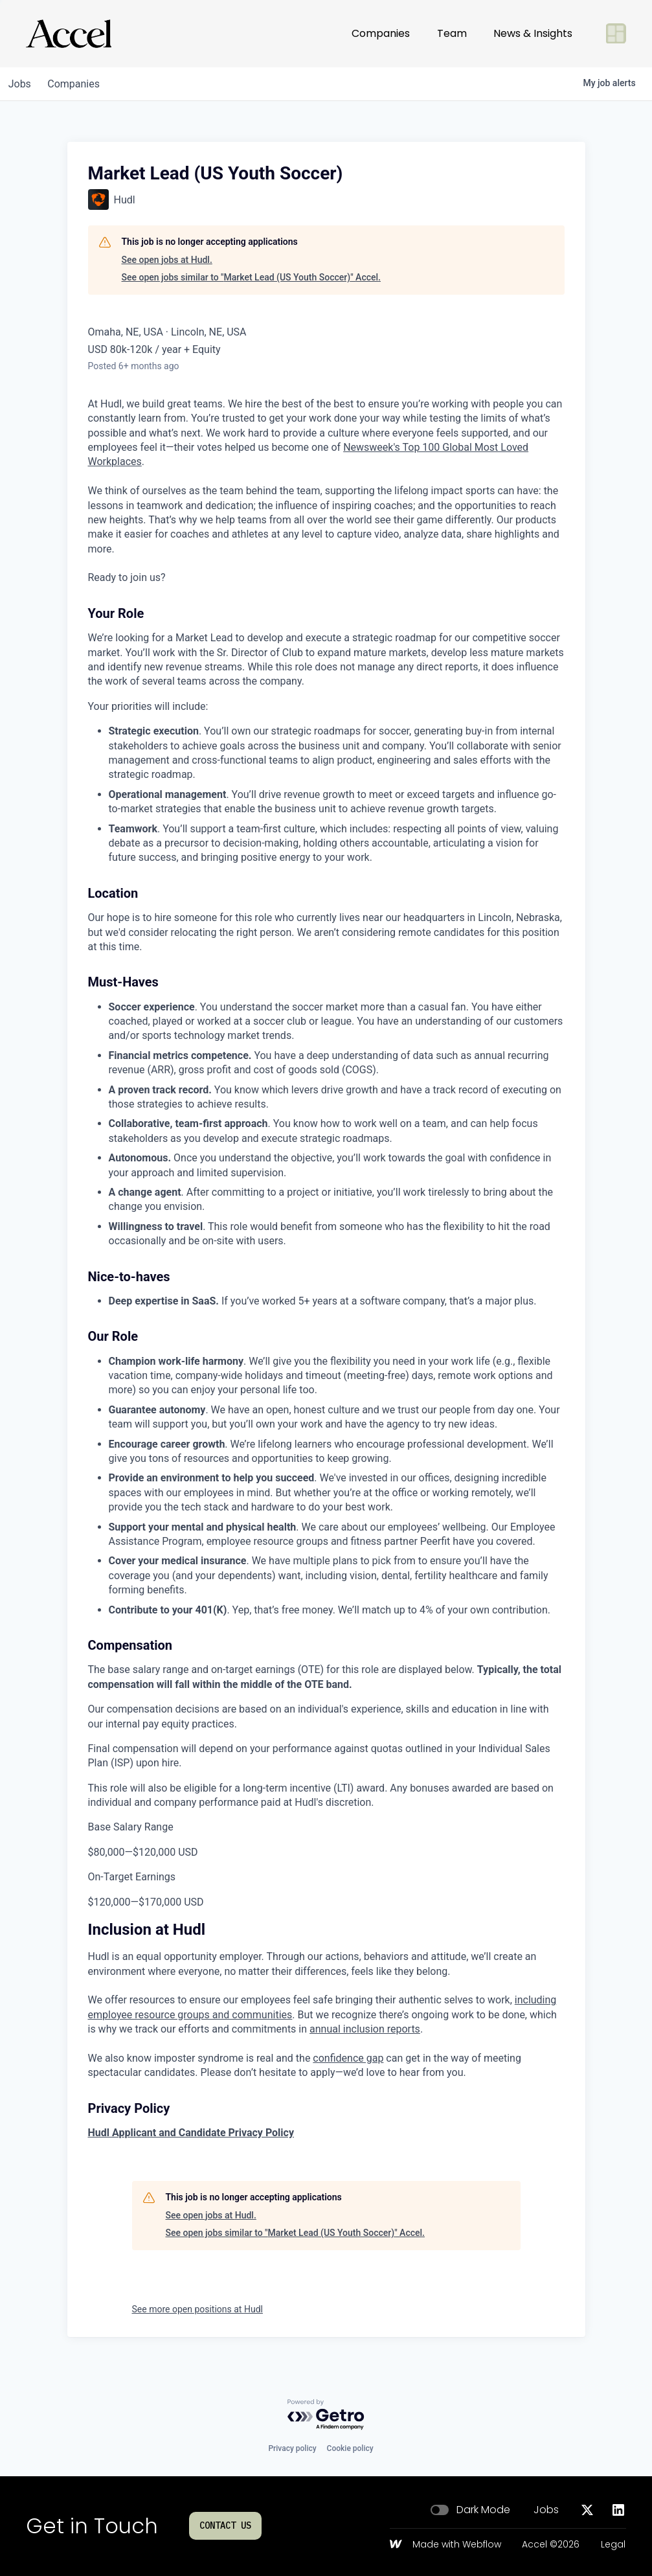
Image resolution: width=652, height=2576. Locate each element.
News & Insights (532, 33)
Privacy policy (292, 2448)
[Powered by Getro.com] (326, 2415)
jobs (21, 84)
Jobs (546, 2509)
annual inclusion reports (364, 2029)
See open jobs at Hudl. (167, 260)
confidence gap (348, 2058)
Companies (381, 33)
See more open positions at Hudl (197, 2309)
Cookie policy (350, 2448)
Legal (613, 2545)
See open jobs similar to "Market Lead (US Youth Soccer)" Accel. (251, 277)
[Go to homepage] (68, 33)
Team (452, 33)
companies (80, 84)
